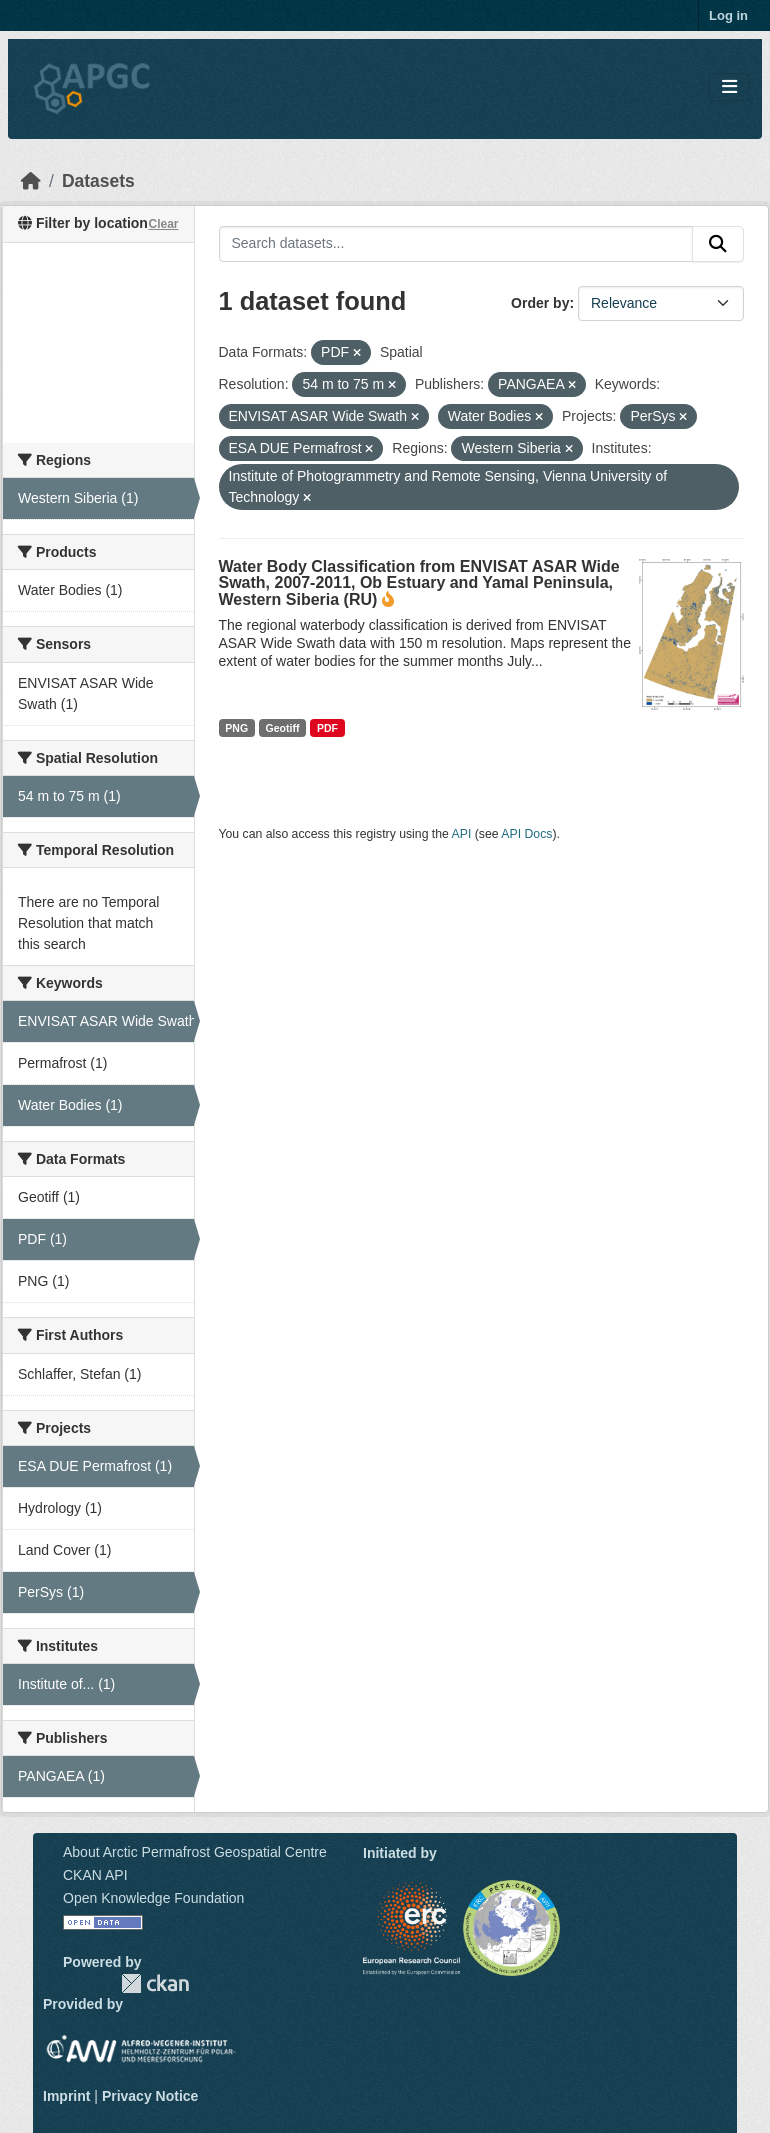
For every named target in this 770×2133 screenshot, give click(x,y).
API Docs (526, 834)
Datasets (98, 181)
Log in (728, 15)
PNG (236, 728)
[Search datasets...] (456, 244)
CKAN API (95, 1875)
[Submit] (718, 244)
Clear (163, 224)
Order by (540, 303)
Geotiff (283, 728)
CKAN (155, 1983)
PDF (327, 728)
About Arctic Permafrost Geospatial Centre (195, 1852)
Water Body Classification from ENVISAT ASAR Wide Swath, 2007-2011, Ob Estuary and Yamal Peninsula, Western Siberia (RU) (419, 583)
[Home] (31, 181)
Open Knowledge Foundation (153, 1898)
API (462, 834)
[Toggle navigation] (729, 87)
